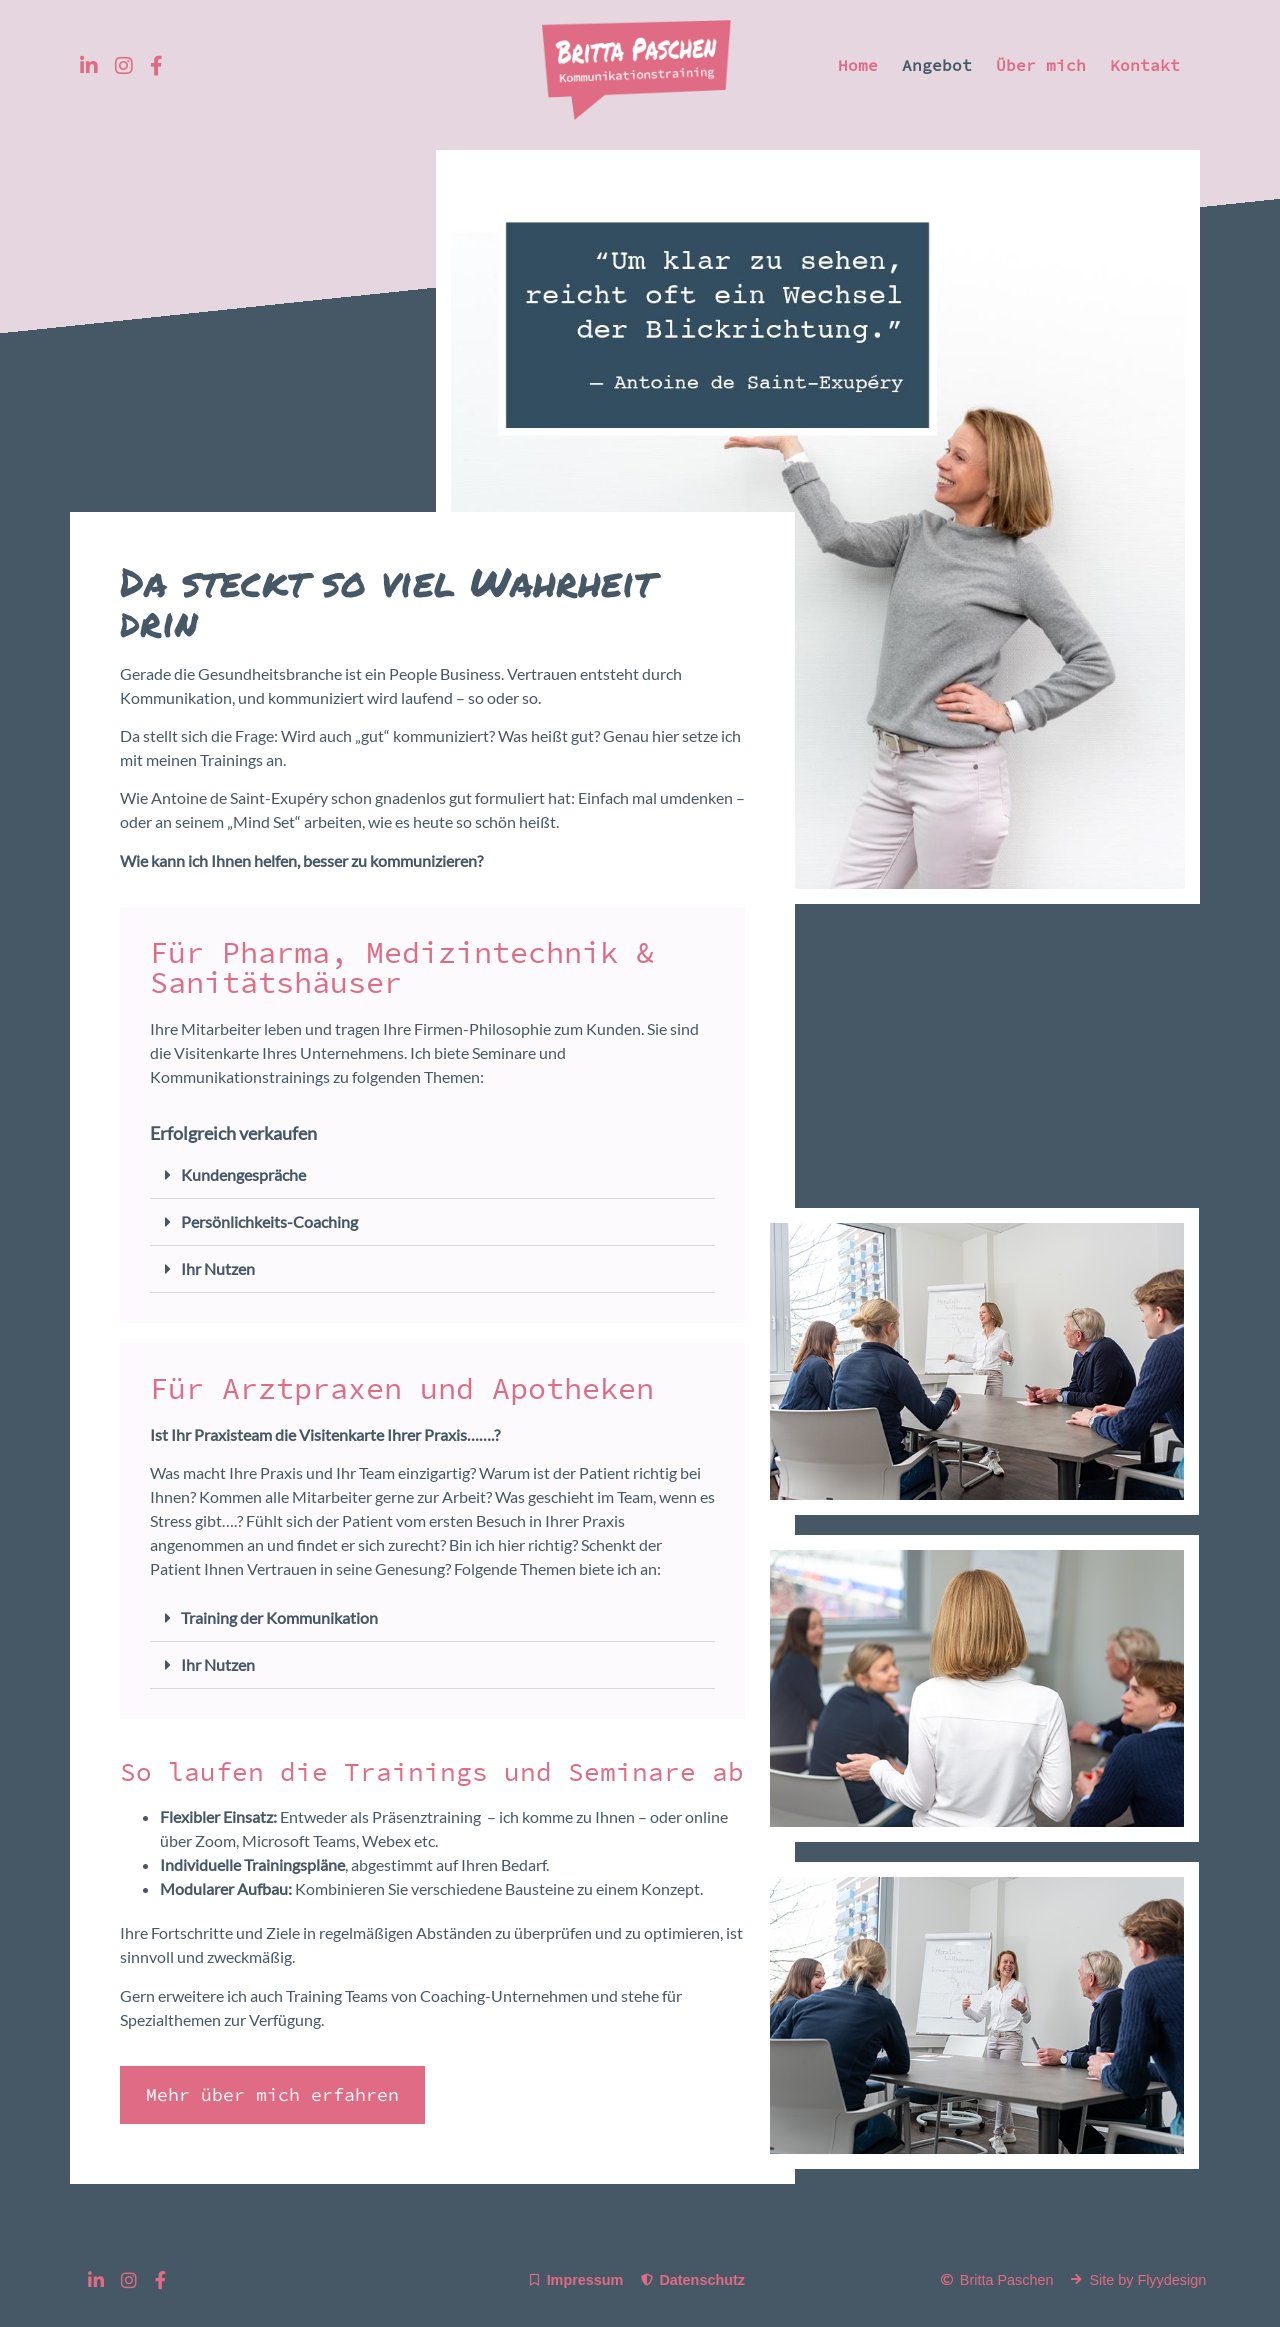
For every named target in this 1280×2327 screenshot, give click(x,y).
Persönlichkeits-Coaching (269, 1221)
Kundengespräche (243, 1174)
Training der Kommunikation (279, 1617)
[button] (432, 1175)
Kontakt (1145, 65)
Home (858, 65)
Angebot (937, 65)
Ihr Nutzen (218, 1268)
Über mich (1041, 65)
